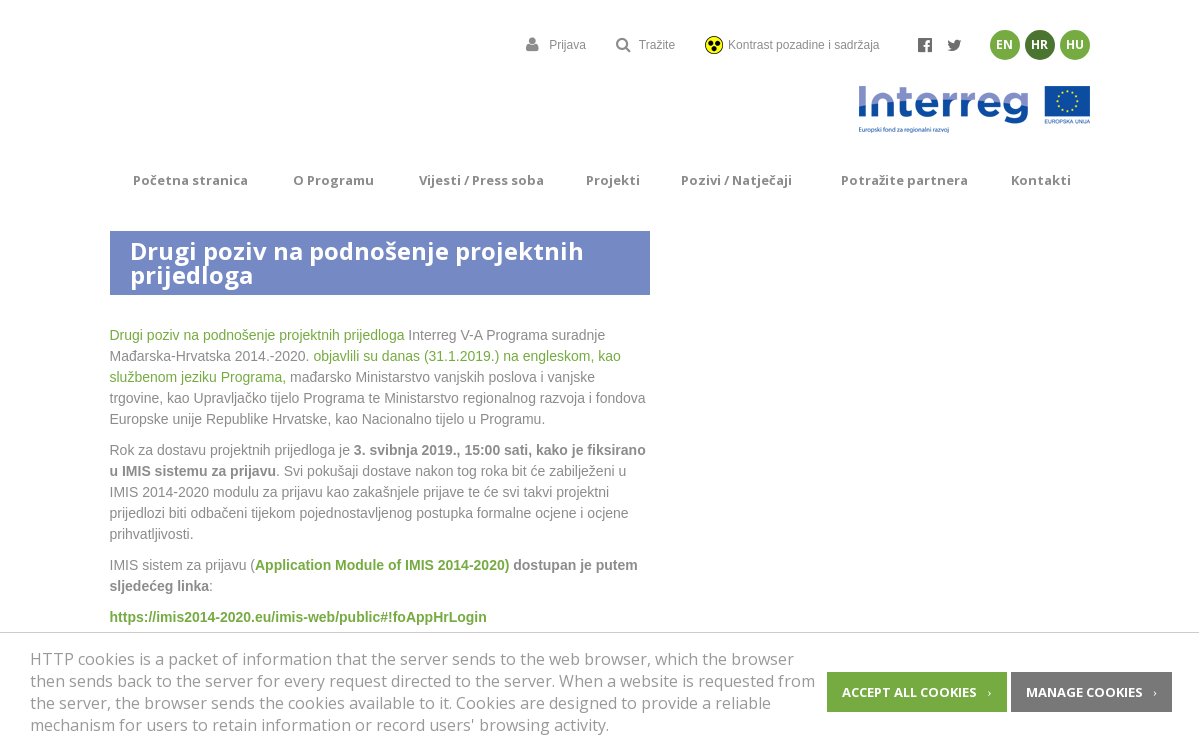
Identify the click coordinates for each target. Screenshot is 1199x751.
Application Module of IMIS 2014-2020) (382, 565)
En (1004, 44)
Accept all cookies (909, 692)
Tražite (645, 45)
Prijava (556, 45)
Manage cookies (1084, 692)
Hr (1039, 44)
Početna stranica (190, 180)
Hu (1075, 44)
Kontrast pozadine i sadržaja (792, 45)
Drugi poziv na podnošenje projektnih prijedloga (257, 335)
